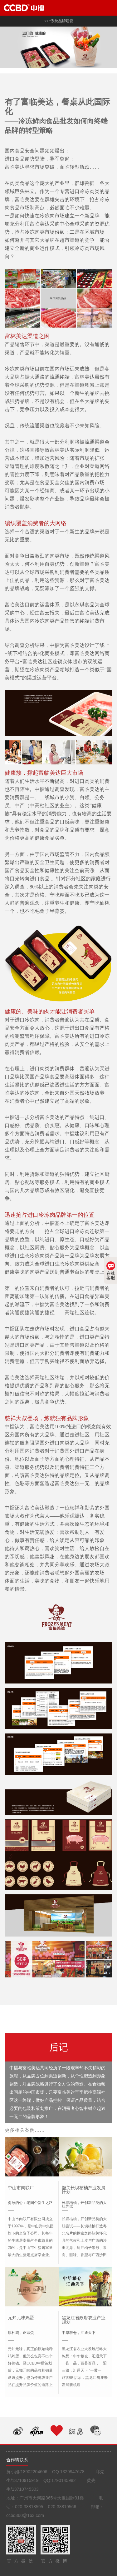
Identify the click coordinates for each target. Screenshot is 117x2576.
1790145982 (63, 2480)
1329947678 (72, 2471)
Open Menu (109, 8)
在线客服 (110, 1270)
